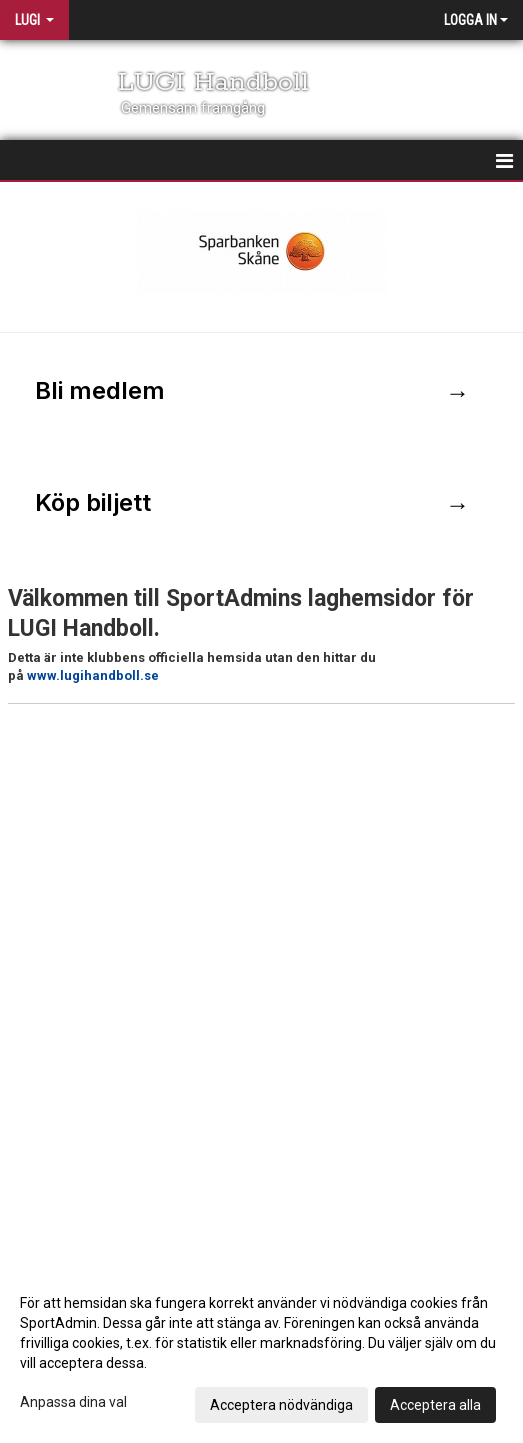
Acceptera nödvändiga (281, 1405)
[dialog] (261, 1353)
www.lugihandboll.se (93, 675)
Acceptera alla (435, 1405)
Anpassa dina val (73, 1402)
